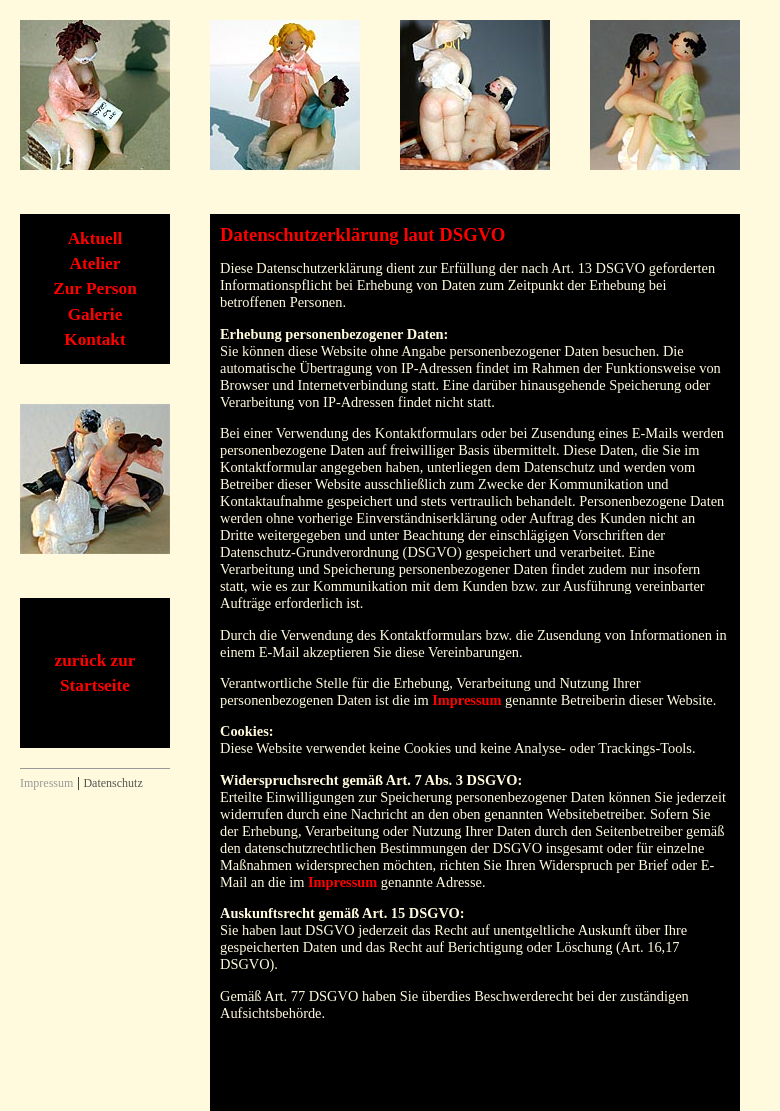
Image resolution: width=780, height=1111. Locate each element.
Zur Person (95, 288)
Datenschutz (112, 783)
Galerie (95, 314)
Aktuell (95, 238)
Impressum (466, 700)
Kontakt (94, 339)
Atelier (95, 263)
